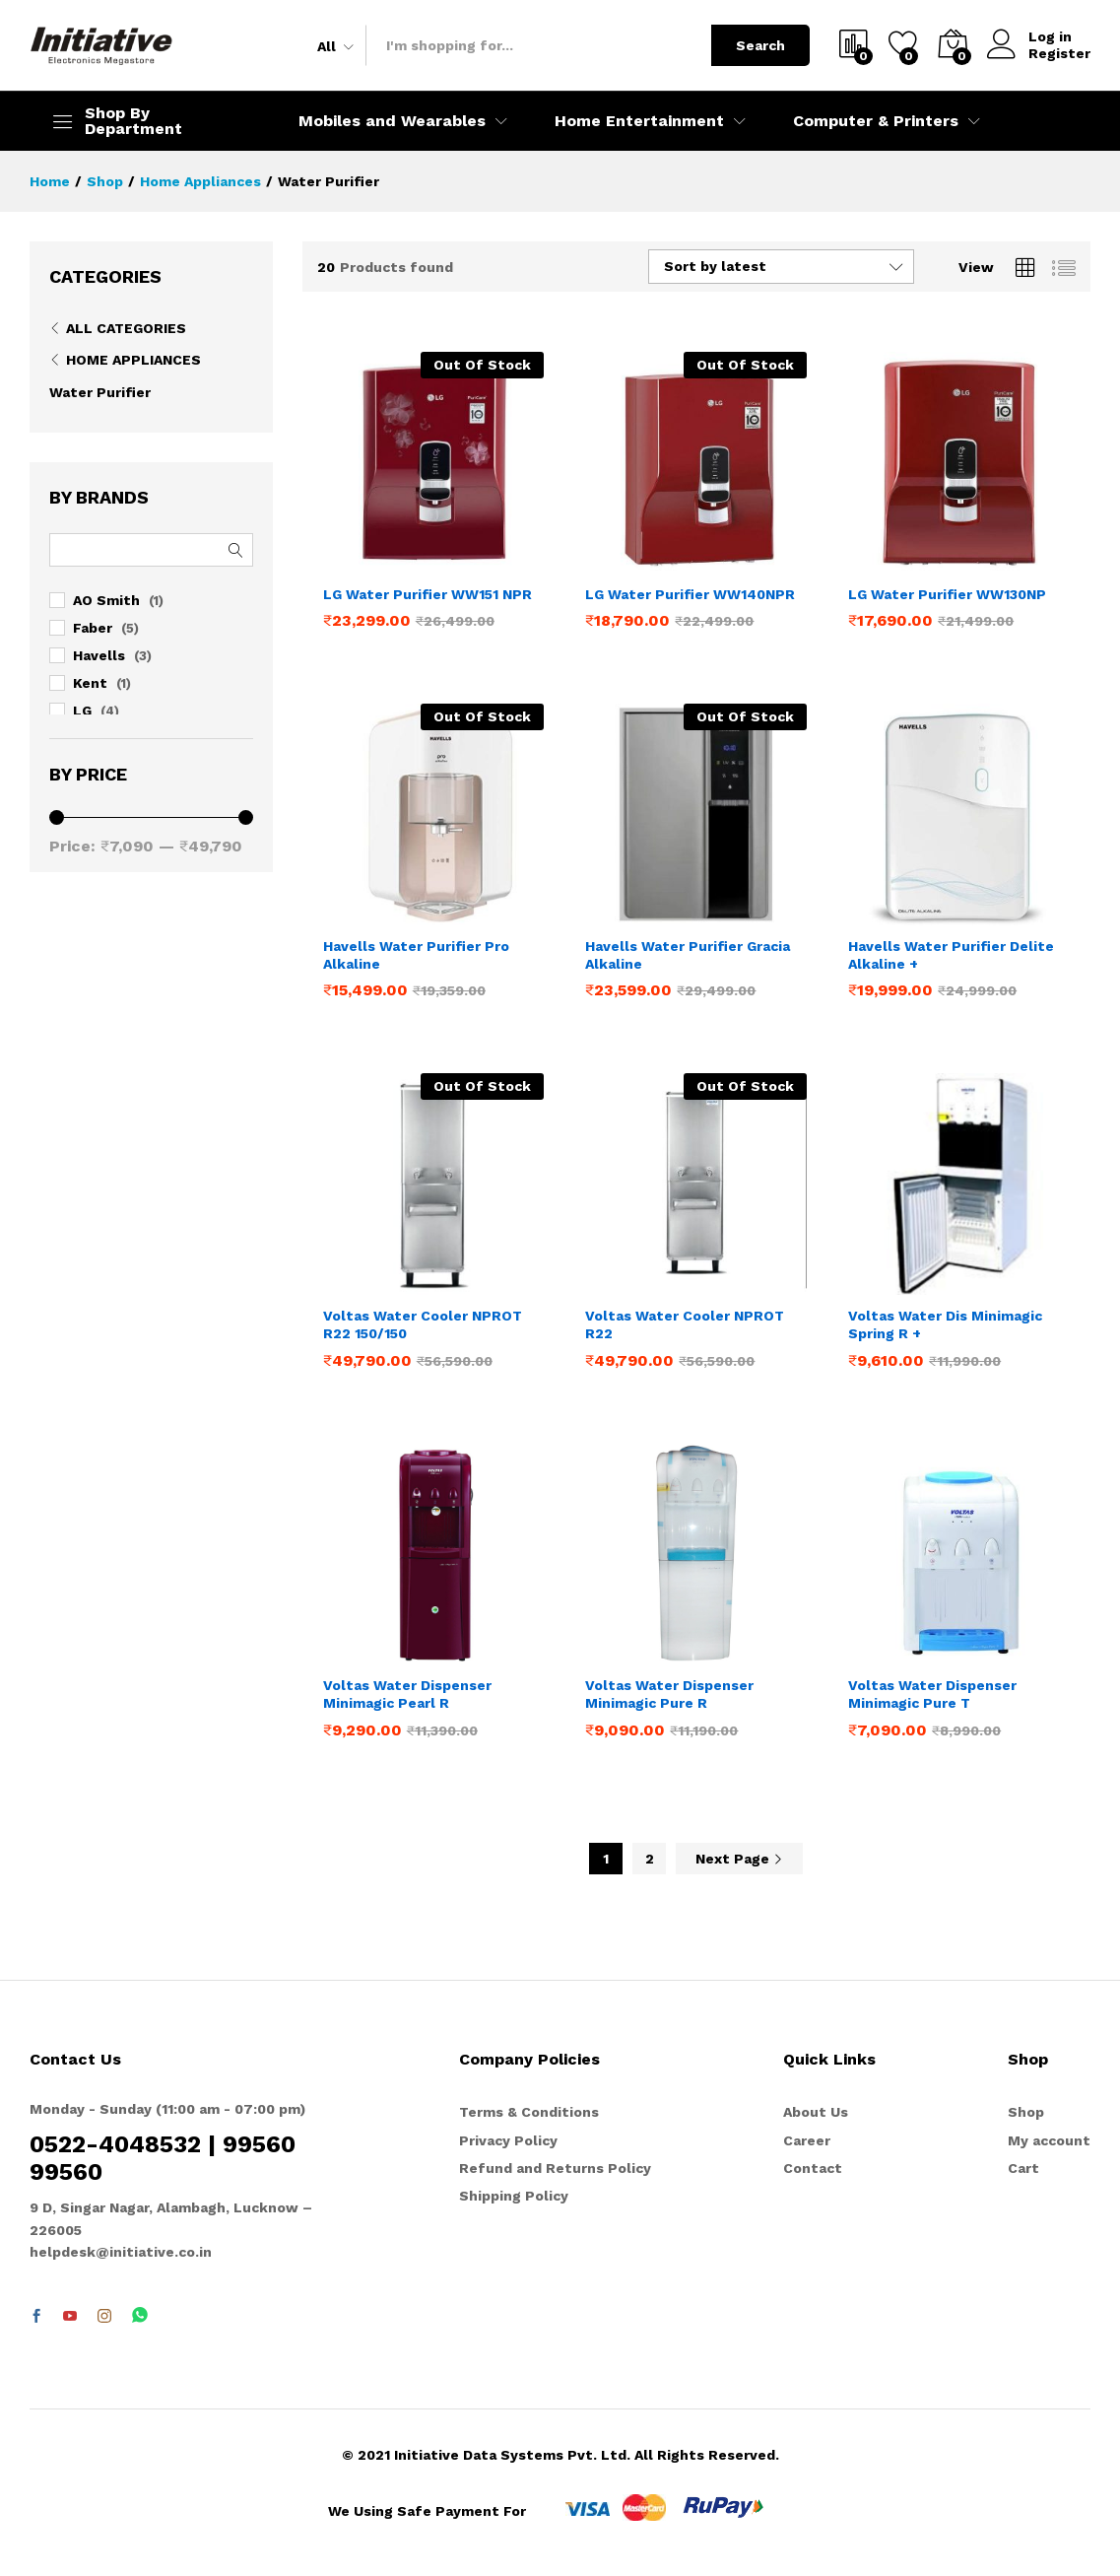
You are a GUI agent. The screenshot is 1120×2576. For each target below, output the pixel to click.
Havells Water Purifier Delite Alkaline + (951, 955)
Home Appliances (133, 360)
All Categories (126, 328)
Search (760, 45)
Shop (1026, 2112)
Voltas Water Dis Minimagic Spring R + (945, 1324)
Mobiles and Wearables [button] (392, 121)
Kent (90, 683)
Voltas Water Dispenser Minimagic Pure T (932, 1694)
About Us (815, 2112)
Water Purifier (100, 392)
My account (1049, 2140)
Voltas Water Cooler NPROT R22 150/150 (422, 1324)
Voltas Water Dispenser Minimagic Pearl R (407, 1694)
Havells (99, 655)
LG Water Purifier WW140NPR (690, 594)
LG (82, 710)
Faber (92, 628)
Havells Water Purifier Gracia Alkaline (687, 955)
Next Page (739, 1858)
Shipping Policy (513, 2195)
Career (806, 2140)
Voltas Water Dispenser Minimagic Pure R (669, 1694)
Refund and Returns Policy (555, 2168)
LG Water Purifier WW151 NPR (427, 594)
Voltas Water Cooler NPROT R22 (684, 1324)
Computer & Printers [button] (875, 121)
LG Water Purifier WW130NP (947, 594)
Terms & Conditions (529, 2112)
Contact (812, 2168)
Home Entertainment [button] (639, 121)
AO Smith (106, 600)
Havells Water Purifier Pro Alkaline (416, 955)
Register (1059, 53)
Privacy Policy (508, 2140)
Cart (1023, 2168)
